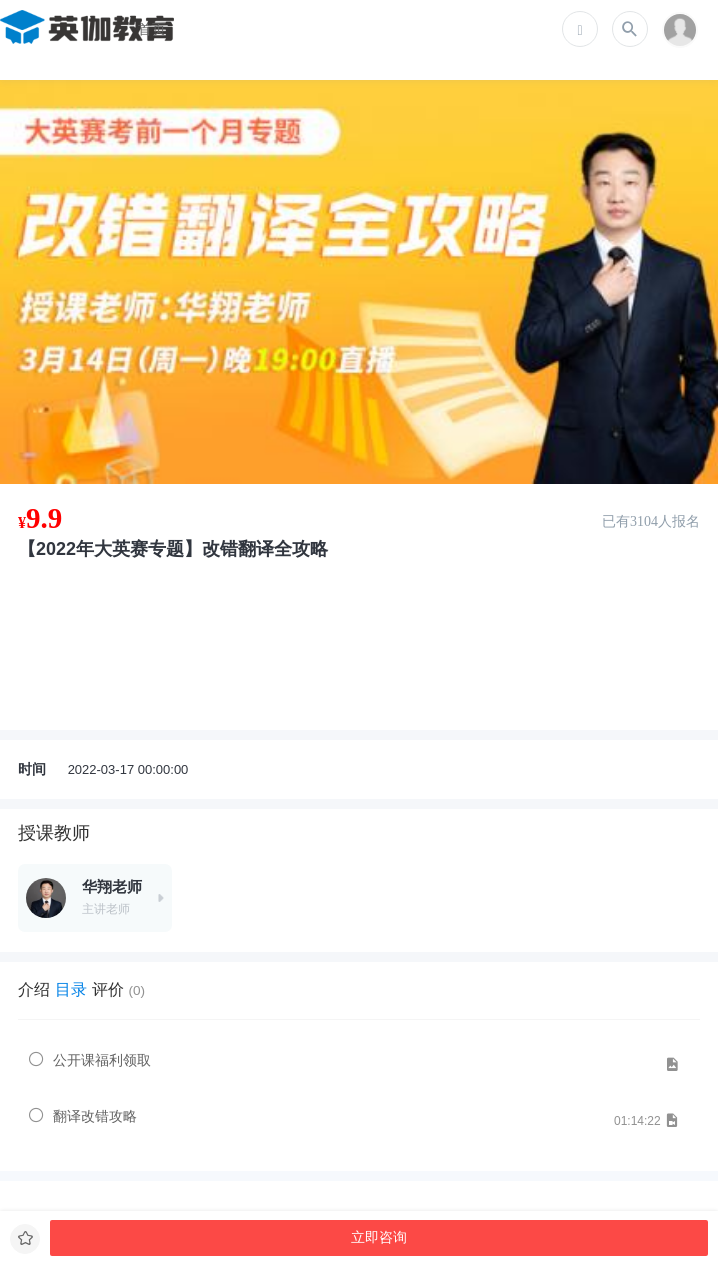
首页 (152, 29)
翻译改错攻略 (95, 1116)
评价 (118, 989)
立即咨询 (379, 1237)
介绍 (34, 989)
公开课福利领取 (102, 1060)
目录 (71, 989)
